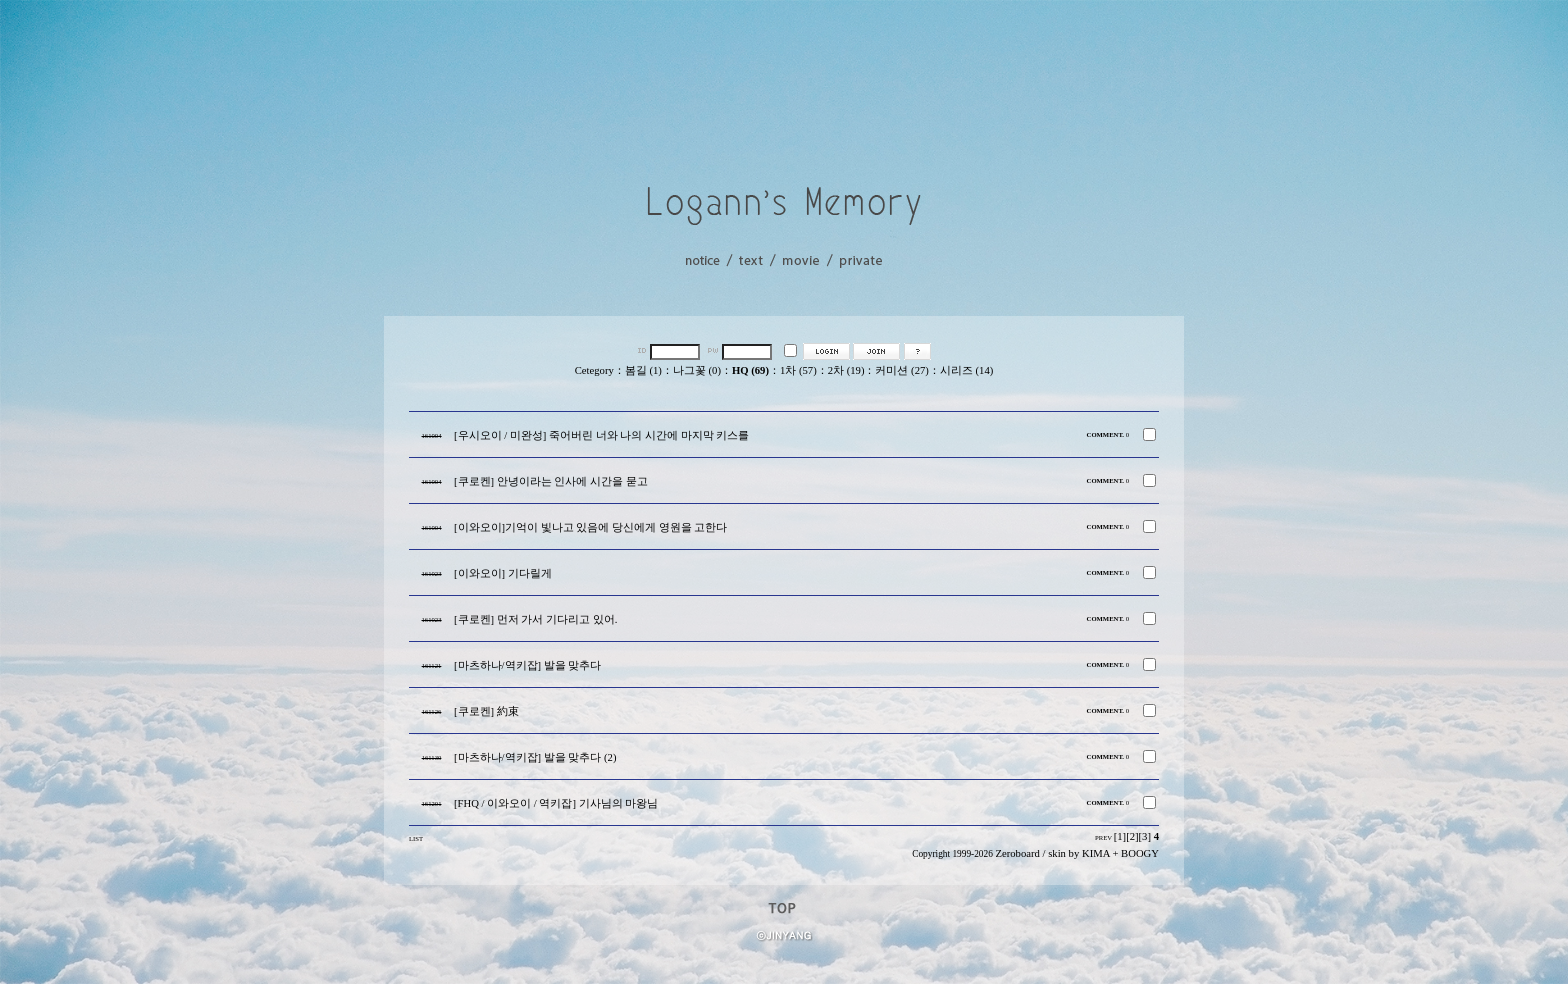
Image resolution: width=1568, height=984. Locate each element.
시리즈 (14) (966, 370)
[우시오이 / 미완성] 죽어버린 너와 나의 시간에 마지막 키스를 (601, 435)
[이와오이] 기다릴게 (503, 573)
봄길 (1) (643, 370)
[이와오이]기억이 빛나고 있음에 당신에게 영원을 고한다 (590, 527)
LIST (416, 838)
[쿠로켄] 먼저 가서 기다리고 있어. (535, 619)
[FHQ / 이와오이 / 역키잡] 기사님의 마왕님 (556, 803)
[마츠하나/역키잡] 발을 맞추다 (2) (535, 757)
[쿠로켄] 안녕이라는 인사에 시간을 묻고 (551, 481)
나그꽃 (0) (697, 370)
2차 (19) (846, 370)
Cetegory (594, 370)
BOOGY (1140, 853)
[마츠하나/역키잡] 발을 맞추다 (527, 665)
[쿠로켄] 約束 (486, 711)
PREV (1103, 837)
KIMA (1096, 853)
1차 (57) (798, 370)
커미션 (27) (901, 370)
